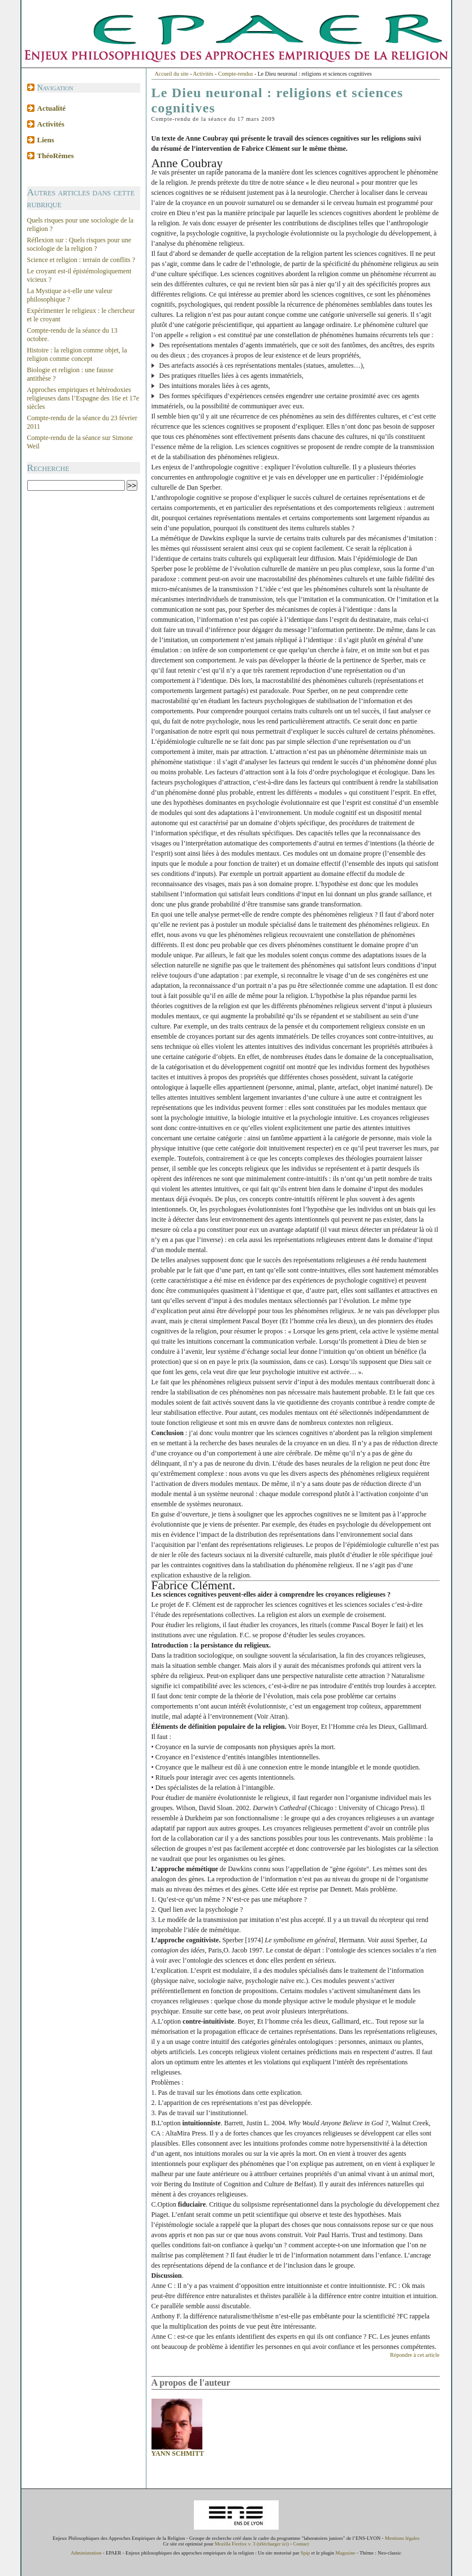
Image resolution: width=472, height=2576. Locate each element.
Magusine (345, 2553)
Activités (50, 124)
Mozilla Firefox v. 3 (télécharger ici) (252, 2544)
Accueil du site (172, 74)
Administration (86, 2553)
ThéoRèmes (55, 155)
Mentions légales (402, 2538)
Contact (301, 2544)
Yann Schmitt (177, 2453)
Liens (45, 140)
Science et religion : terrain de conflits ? (81, 260)
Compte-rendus (235, 74)
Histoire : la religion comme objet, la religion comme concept (77, 354)
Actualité (51, 108)
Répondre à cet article (414, 2355)
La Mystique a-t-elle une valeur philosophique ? (69, 295)
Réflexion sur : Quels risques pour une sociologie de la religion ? (79, 244)
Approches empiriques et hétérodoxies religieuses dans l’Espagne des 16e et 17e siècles (83, 398)
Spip (305, 2553)
